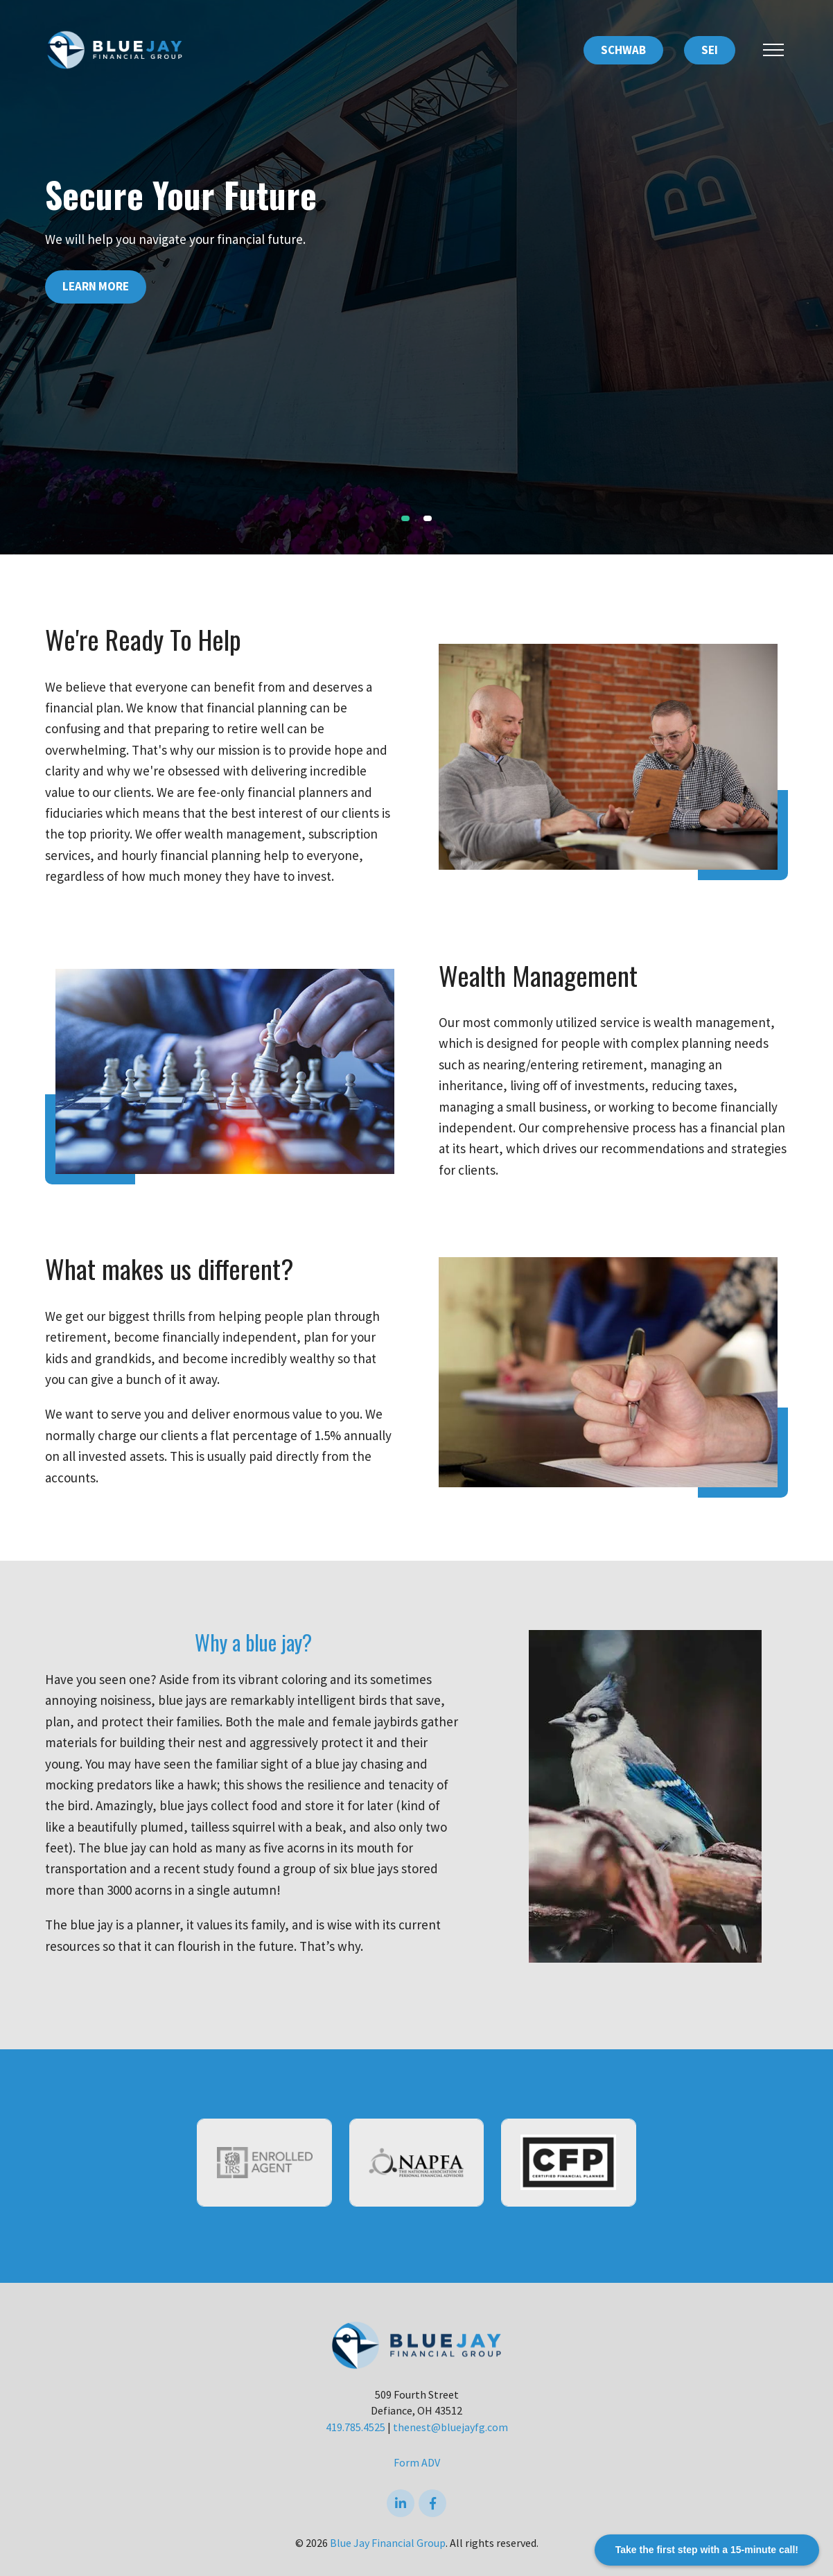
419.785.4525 (355, 2427)
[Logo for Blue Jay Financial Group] (114, 48)
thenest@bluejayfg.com (450, 2427)
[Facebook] (432, 2503)
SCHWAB (623, 50)
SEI (709, 50)
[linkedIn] (400, 2503)
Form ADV (417, 2462)
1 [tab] (405, 518)
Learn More (95, 286)
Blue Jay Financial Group (388, 2543)
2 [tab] (427, 518)
